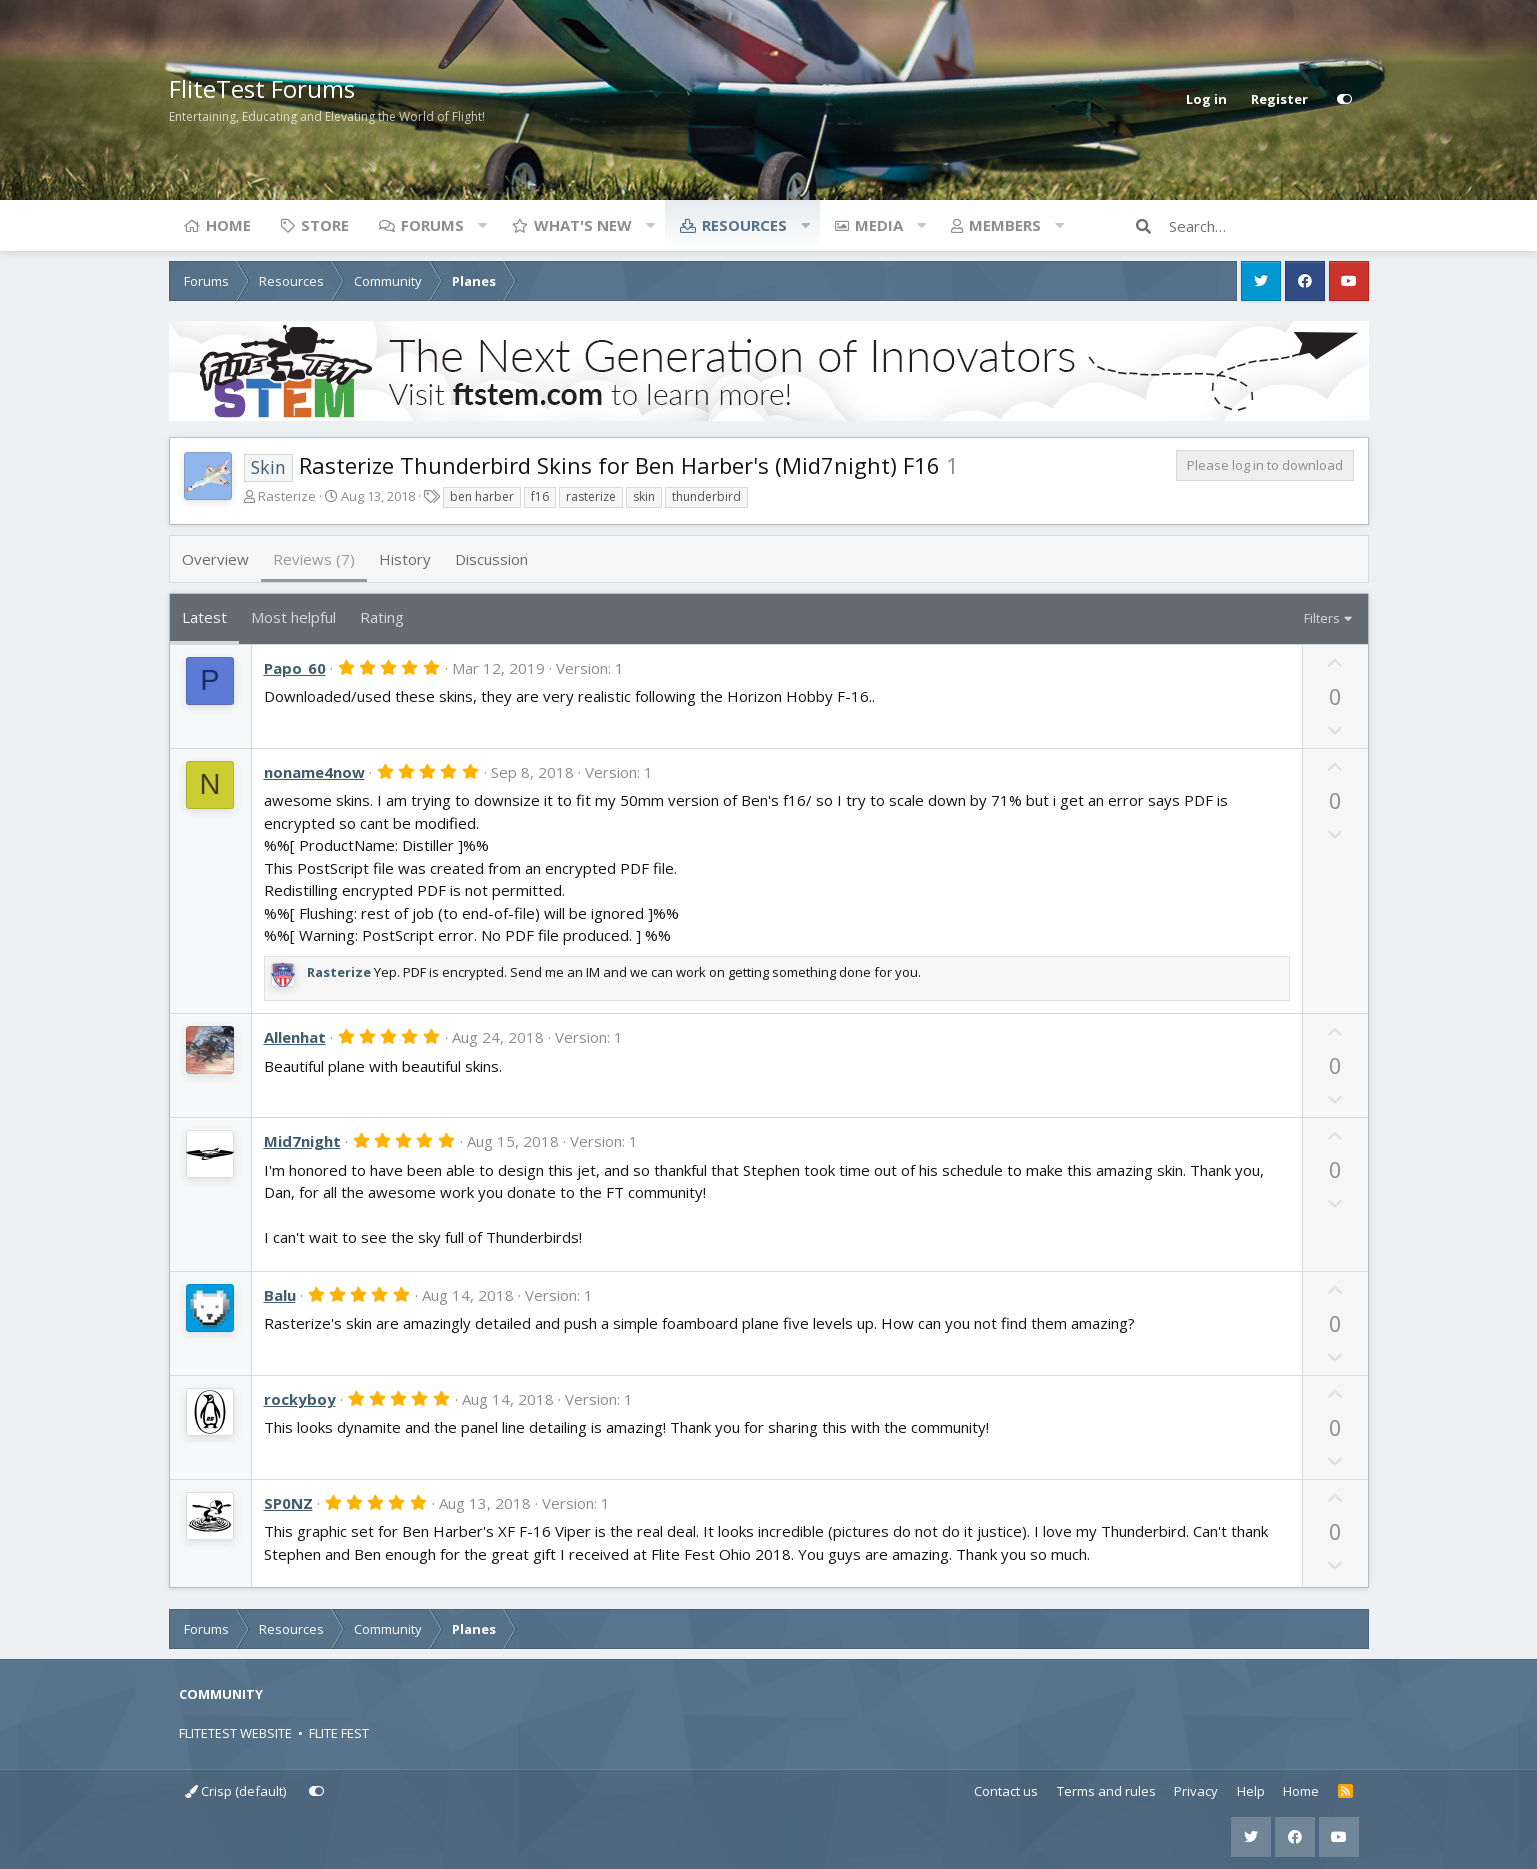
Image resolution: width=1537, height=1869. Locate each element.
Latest (204, 617)
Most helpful (293, 617)
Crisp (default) (235, 1791)
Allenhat (295, 1037)
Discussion (491, 559)
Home (228, 225)
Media (879, 225)
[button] (483, 225)
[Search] (1269, 226)
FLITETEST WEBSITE (235, 1733)
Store (325, 225)
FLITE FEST (339, 1733)
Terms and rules (1106, 1791)
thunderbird (706, 496)
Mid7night (302, 1141)
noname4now (314, 772)
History (405, 559)
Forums (432, 225)
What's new (583, 225)
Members (1005, 225)
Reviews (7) (314, 559)
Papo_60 (295, 668)
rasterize (591, 496)
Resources (744, 225)
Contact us (1006, 1791)
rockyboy (300, 1399)
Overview (215, 559)
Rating (382, 617)
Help (1251, 1791)
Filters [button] (1322, 618)
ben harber (482, 496)
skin (644, 496)
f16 (540, 496)
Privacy (1196, 1791)
